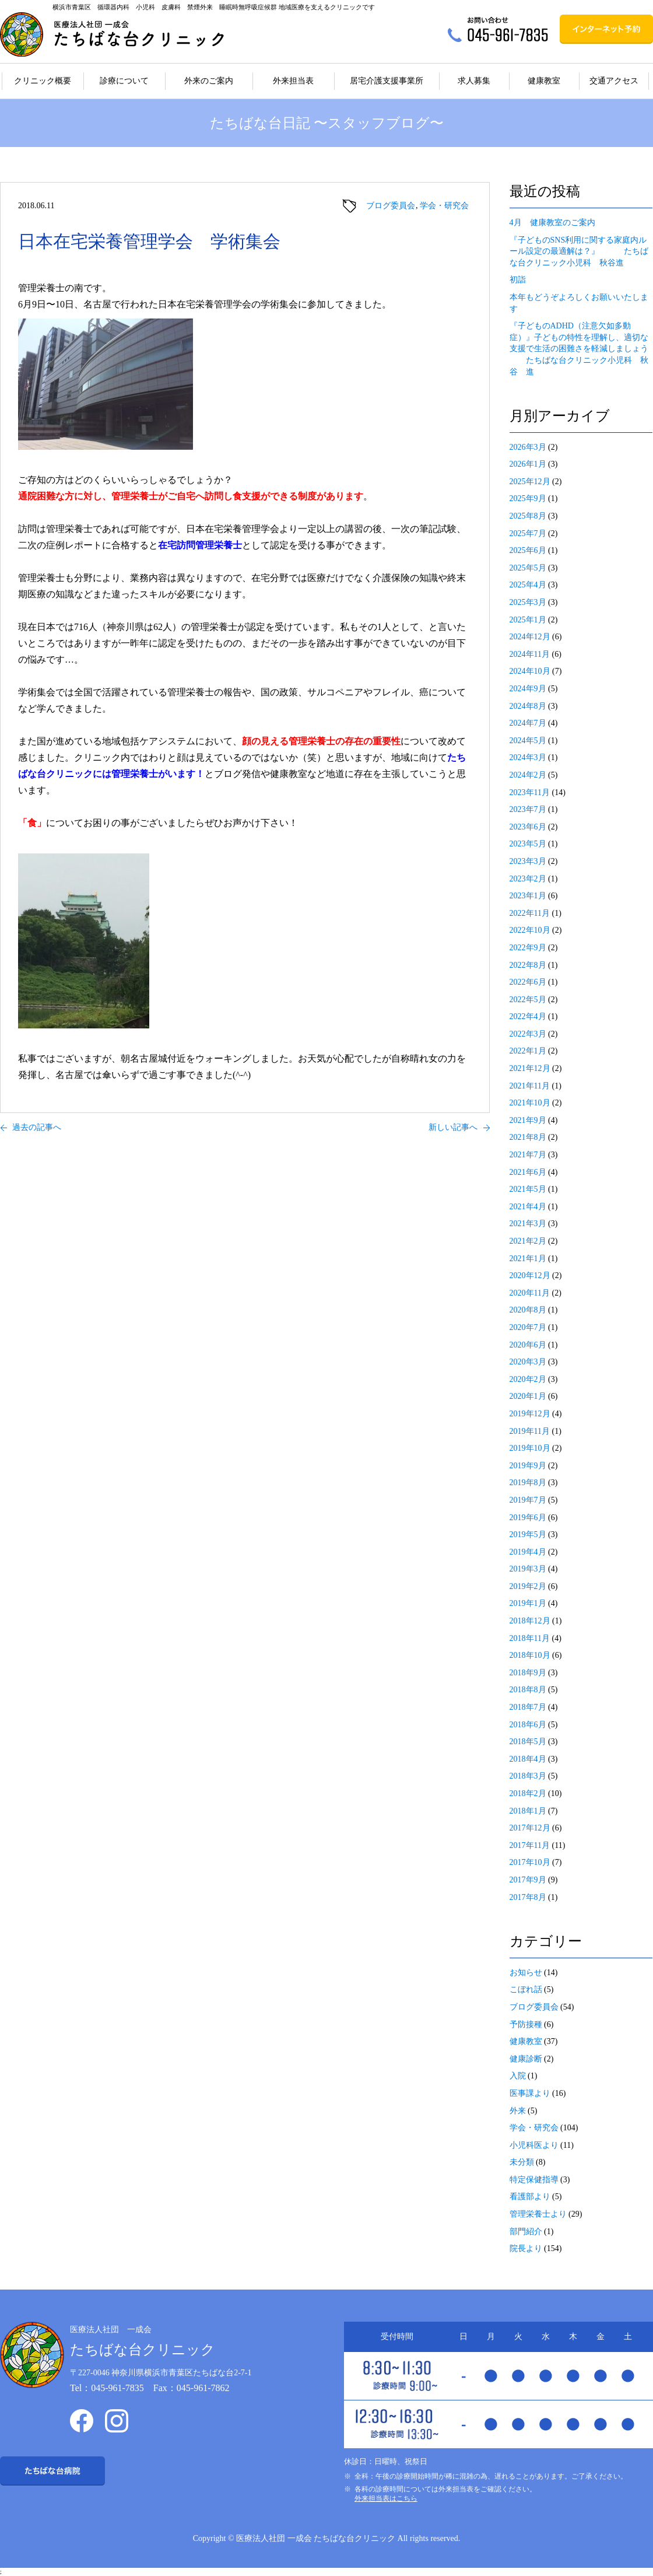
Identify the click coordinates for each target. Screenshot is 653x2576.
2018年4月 (528, 1759)
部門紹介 (526, 2231)
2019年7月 (528, 1500)
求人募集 (474, 80)
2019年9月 (528, 1465)
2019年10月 (530, 1448)
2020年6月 (528, 1344)
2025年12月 (530, 481)
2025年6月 (528, 550)
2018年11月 (530, 1638)
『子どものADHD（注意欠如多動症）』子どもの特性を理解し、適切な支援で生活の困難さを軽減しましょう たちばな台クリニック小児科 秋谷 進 (579, 348)
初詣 (518, 279)
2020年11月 (530, 1293)
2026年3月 (528, 447)
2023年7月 (528, 809)
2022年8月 (528, 965)
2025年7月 (528, 533)
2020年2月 (528, 1379)
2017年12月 (530, 1828)
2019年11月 (530, 1431)
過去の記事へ (36, 1127)
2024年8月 (528, 706)
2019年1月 (528, 1603)
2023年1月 (528, 895)
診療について (124, 80)
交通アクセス (613, 80)
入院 (518, 2075)
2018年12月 (530, 1620)
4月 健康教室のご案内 (552, 222)
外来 (518, 2110)
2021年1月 (528, 1258)
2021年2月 (528, 1241)
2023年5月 (528, 843)
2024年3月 (528, 757)
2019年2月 (528, 1586)
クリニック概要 (42, 80)
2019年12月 (530, 1413)
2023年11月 (530, 792)
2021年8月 (528, 1137)
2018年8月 (528, 1689)
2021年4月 (528, 1206)
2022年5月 (528, 999)
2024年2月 (528, 775)
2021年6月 (528, 1172)
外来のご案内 (208, 80)
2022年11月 (530, 913)
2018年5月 (528, 1741)
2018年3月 (528, 1776)
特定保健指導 (534, 2179)
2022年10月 (530, 930)
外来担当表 (293, 80)
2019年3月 (528, 1568)
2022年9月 (528, 947)
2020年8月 (528, 1310)
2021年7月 (528, 1154)
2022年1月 (528, 1050)
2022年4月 (528, 1016)
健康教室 (544, 80)
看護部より (530, 2196)
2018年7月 (528, 1707)
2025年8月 (528, 516)
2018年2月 (528, 1793)
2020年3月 (528, 1361)
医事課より (530, 2093)
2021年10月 (530, 1102)
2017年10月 (530, 1862)
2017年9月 (528, 1879)
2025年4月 (528, 584)
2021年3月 (528, 1223)
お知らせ (526, 1972)
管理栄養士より (538, 2214)
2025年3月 (528, 602)
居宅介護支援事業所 (386, 80)
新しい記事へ (453, 1127)
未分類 (522, 2162)
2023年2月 (528, 878)
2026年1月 (528, 464)
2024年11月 (530, 654)
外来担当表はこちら (385, 2498)
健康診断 (526, 2058)
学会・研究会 (444, 205)
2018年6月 (528, 1724)
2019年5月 (528, 1534)
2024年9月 (528, 688)
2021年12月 (530, 1068)
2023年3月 (528, 861)
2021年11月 (530, 1086)
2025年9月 (528, 498)
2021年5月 (528, 1189)
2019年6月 (528, 1517)
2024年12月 (530, 636)
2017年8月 (528, 1897)
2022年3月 (528, 1034)
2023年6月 (528, 826)
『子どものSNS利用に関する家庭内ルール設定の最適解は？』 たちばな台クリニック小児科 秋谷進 (579, 251)
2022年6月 (528, 982)
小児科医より (534, 2145)
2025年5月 (528, 568)
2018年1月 (528, 1811)
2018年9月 (528, 1672)
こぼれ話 (526, 1989)
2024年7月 (528, 723)
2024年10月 (530, 671)
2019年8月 (528, 1482)
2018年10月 (530, 1655)
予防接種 (526, 2024)
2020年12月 (530, 1275)
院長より (526, 2248)
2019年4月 (528, 1552)
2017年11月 (530, 1845)
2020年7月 (528, 1327)
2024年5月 (528, 740)
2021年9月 (528, 1120)
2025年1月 (528, 619)
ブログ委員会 (390, 205)
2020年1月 (528, 1396)
